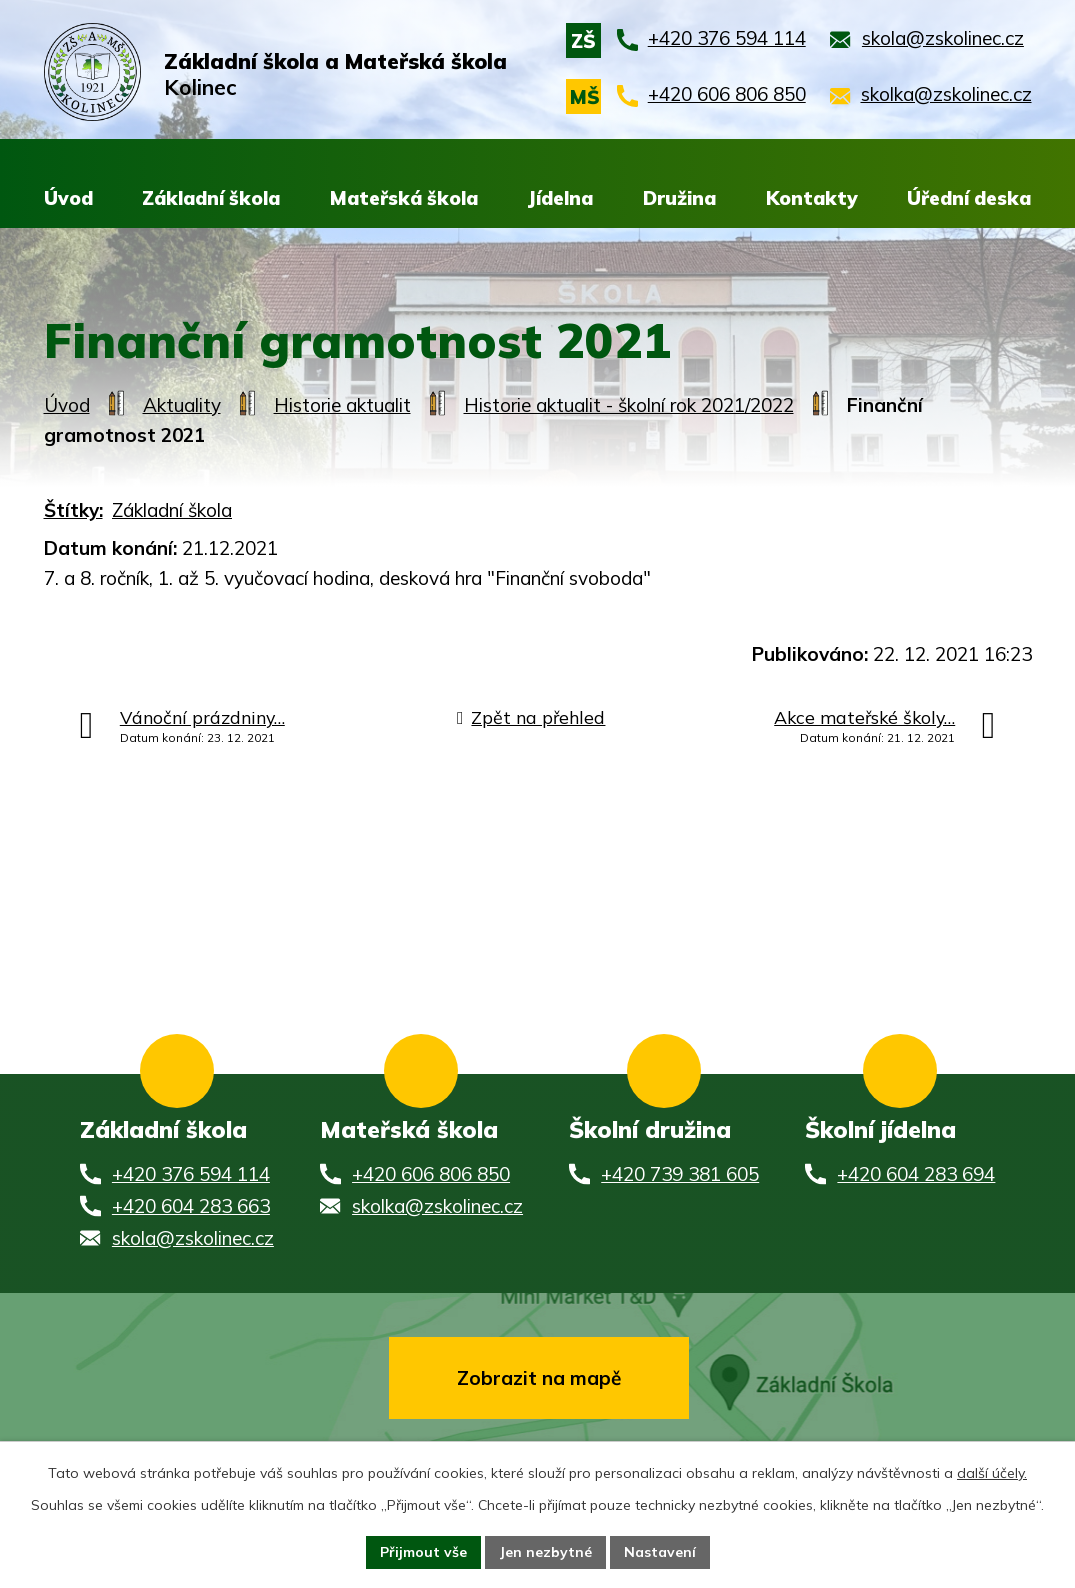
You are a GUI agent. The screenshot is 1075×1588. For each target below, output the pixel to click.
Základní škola (172, 510)
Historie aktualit (342, 405)
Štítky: (73, 510)
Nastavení (660, 1552)
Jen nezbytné (545, 1552)
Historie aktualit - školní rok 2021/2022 (629, 405)
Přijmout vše (423, 1552)
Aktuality (182, 405)
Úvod (67, 405)
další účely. (992, 1473)
